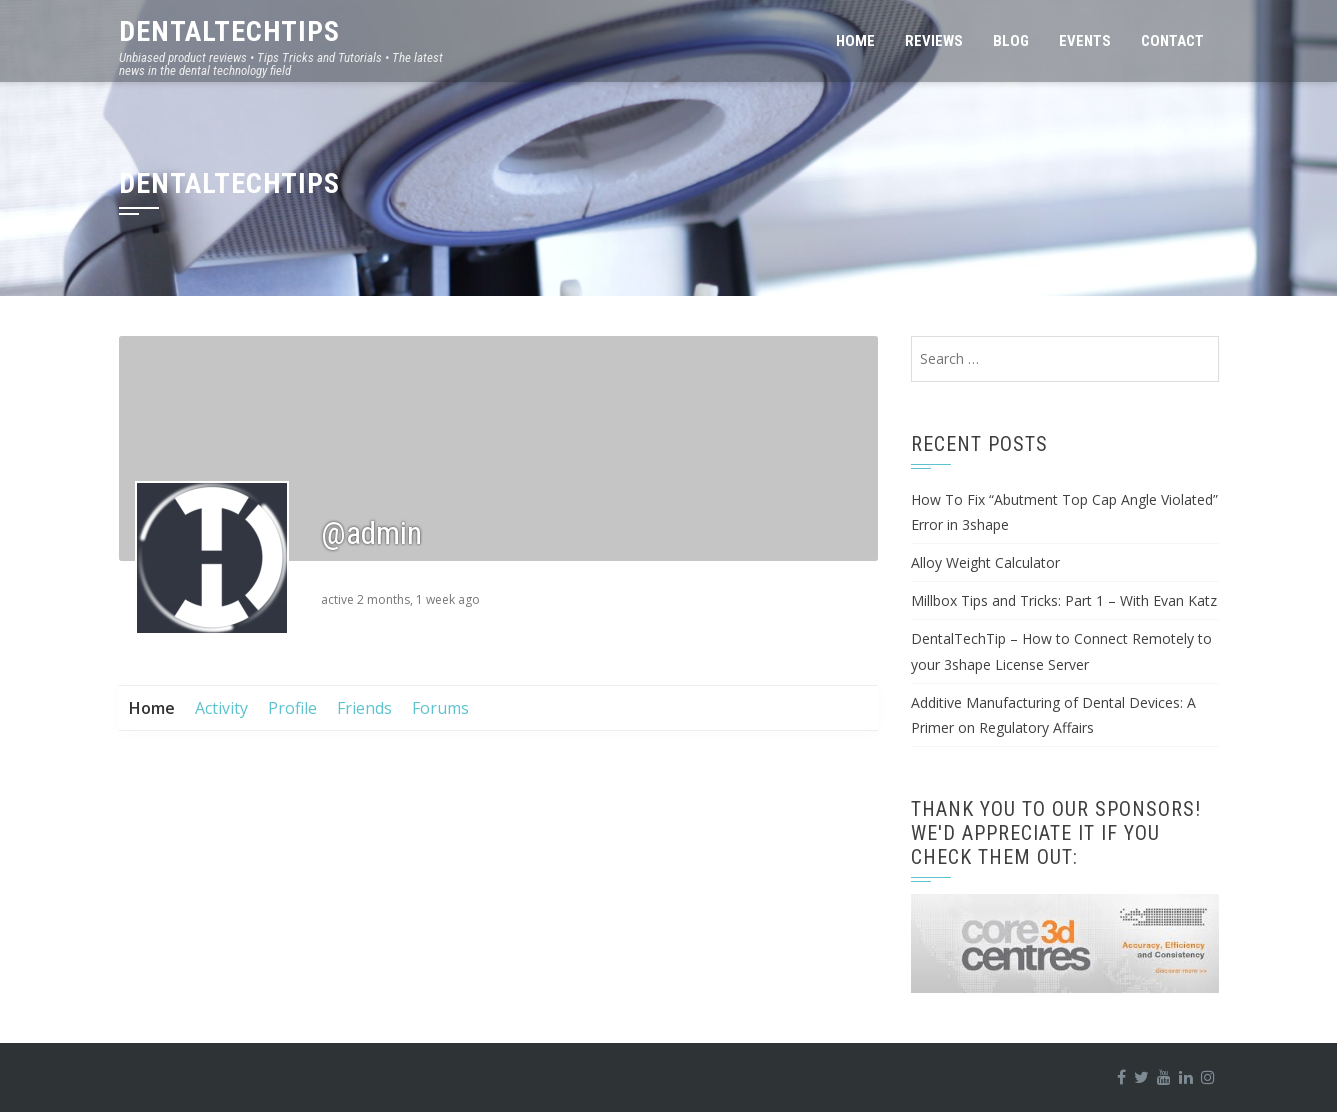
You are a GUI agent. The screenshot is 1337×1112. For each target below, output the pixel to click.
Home (855, 41)
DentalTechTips (229, 31)
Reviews (934, 41)
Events (1085, 41)
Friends (364, 708)
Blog (1011, 41)
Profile (292, 708)
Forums (440, 708)
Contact (1172, 41)
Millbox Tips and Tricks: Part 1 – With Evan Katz (1064, 600)
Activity (221, 708)
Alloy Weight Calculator (985, 562)
